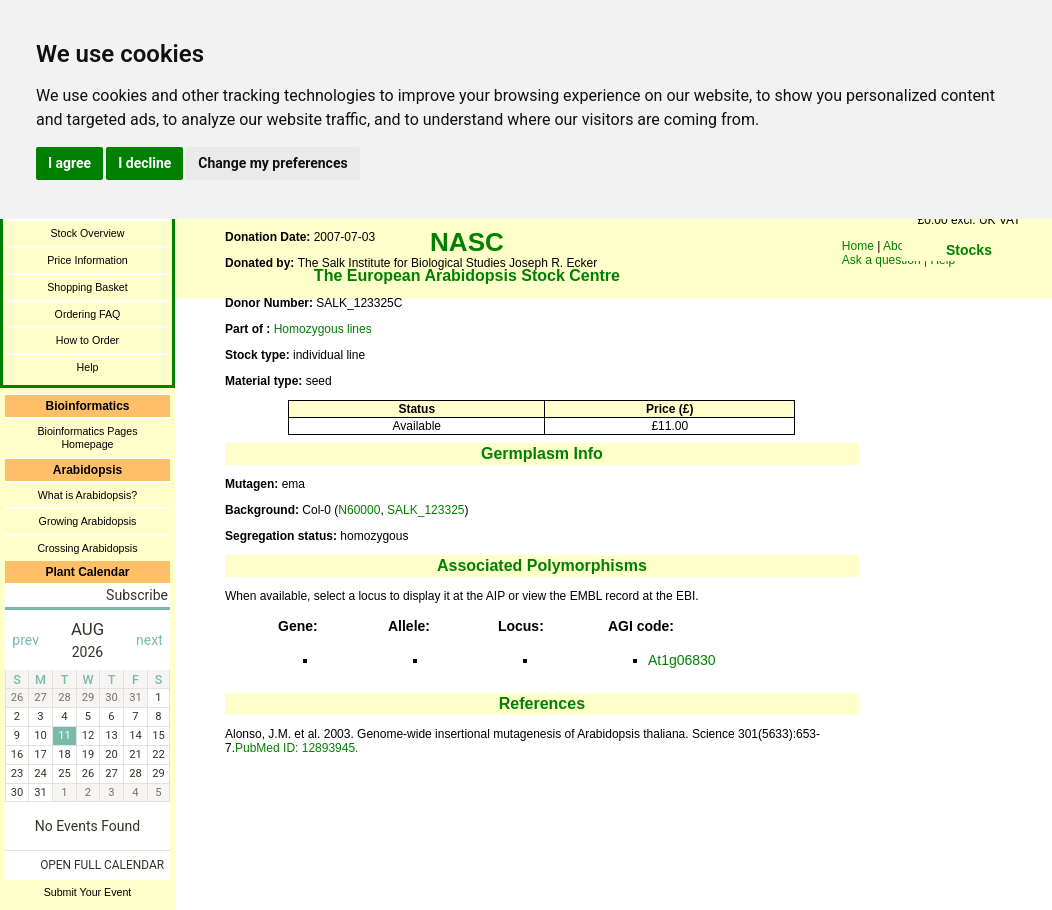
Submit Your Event (88, 892)
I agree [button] (69, 163)
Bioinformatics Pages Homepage (87, 437)
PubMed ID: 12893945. (296, 748)
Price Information (87, 260)
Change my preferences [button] (272, 163)
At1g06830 (682, 660)
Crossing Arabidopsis (87, 548)
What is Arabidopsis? (88, 495)
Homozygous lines (323, 329)
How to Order (87, 340)
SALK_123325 (425, 510)
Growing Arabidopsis (88, 521)
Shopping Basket (87, 287)
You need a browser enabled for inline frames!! (969, 280)
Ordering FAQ (88, 314)
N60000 (359, 510)
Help (88, 367)
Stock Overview (87, 233)
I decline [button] (144, 163)
